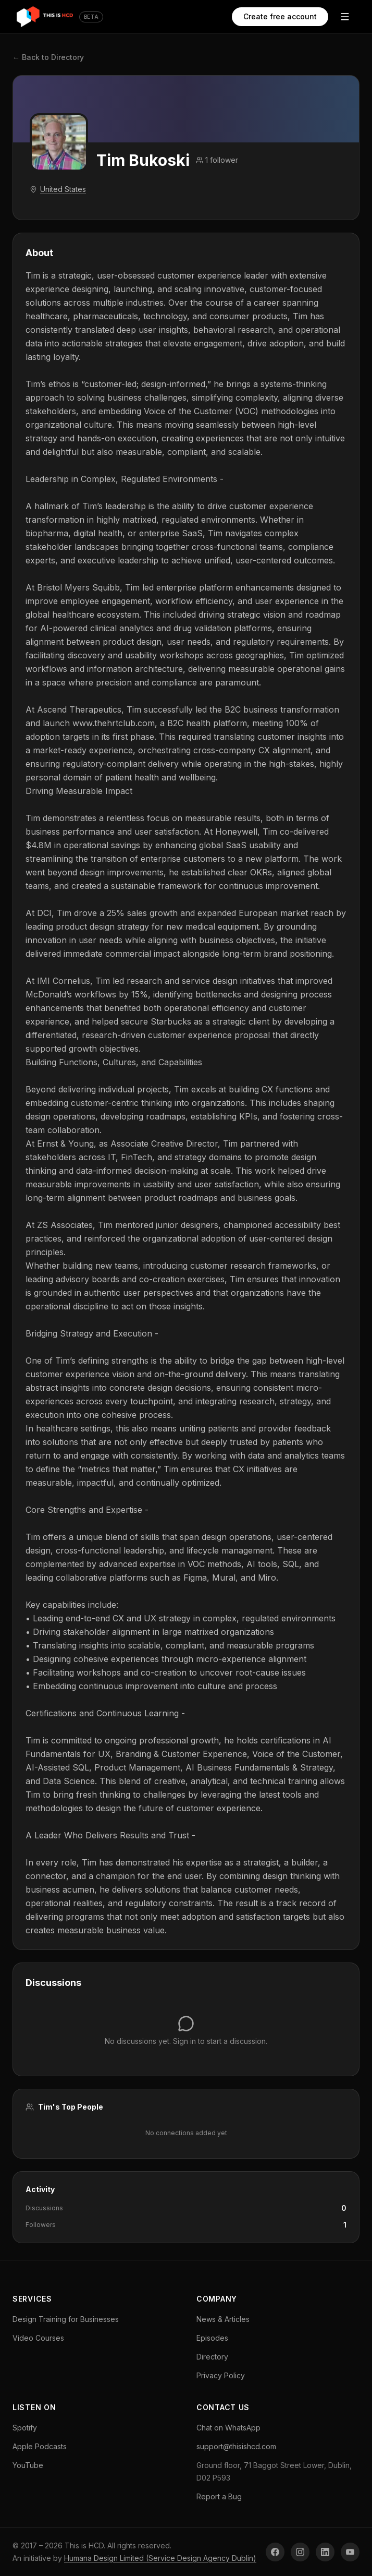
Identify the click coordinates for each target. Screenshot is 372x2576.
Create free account (279, 16)
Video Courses (38, 2337)
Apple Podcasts (40, 2446)
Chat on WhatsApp (228, 2427)
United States (63, 189)
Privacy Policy (220, 2375)
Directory (212, 2356)
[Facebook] (275, 2552)
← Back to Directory (48, 57)
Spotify (25, 2427)
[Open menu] (344, 16)
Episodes (212, 2337)
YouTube (28, 2465)
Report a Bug (219, 2496)
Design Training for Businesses (66, 2319)
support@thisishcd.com (236, 2446)
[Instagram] (300, 2552)
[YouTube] (350, 2552)
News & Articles (223, 2319)
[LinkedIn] (325, 2552)
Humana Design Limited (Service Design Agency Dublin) (160, 2558)
